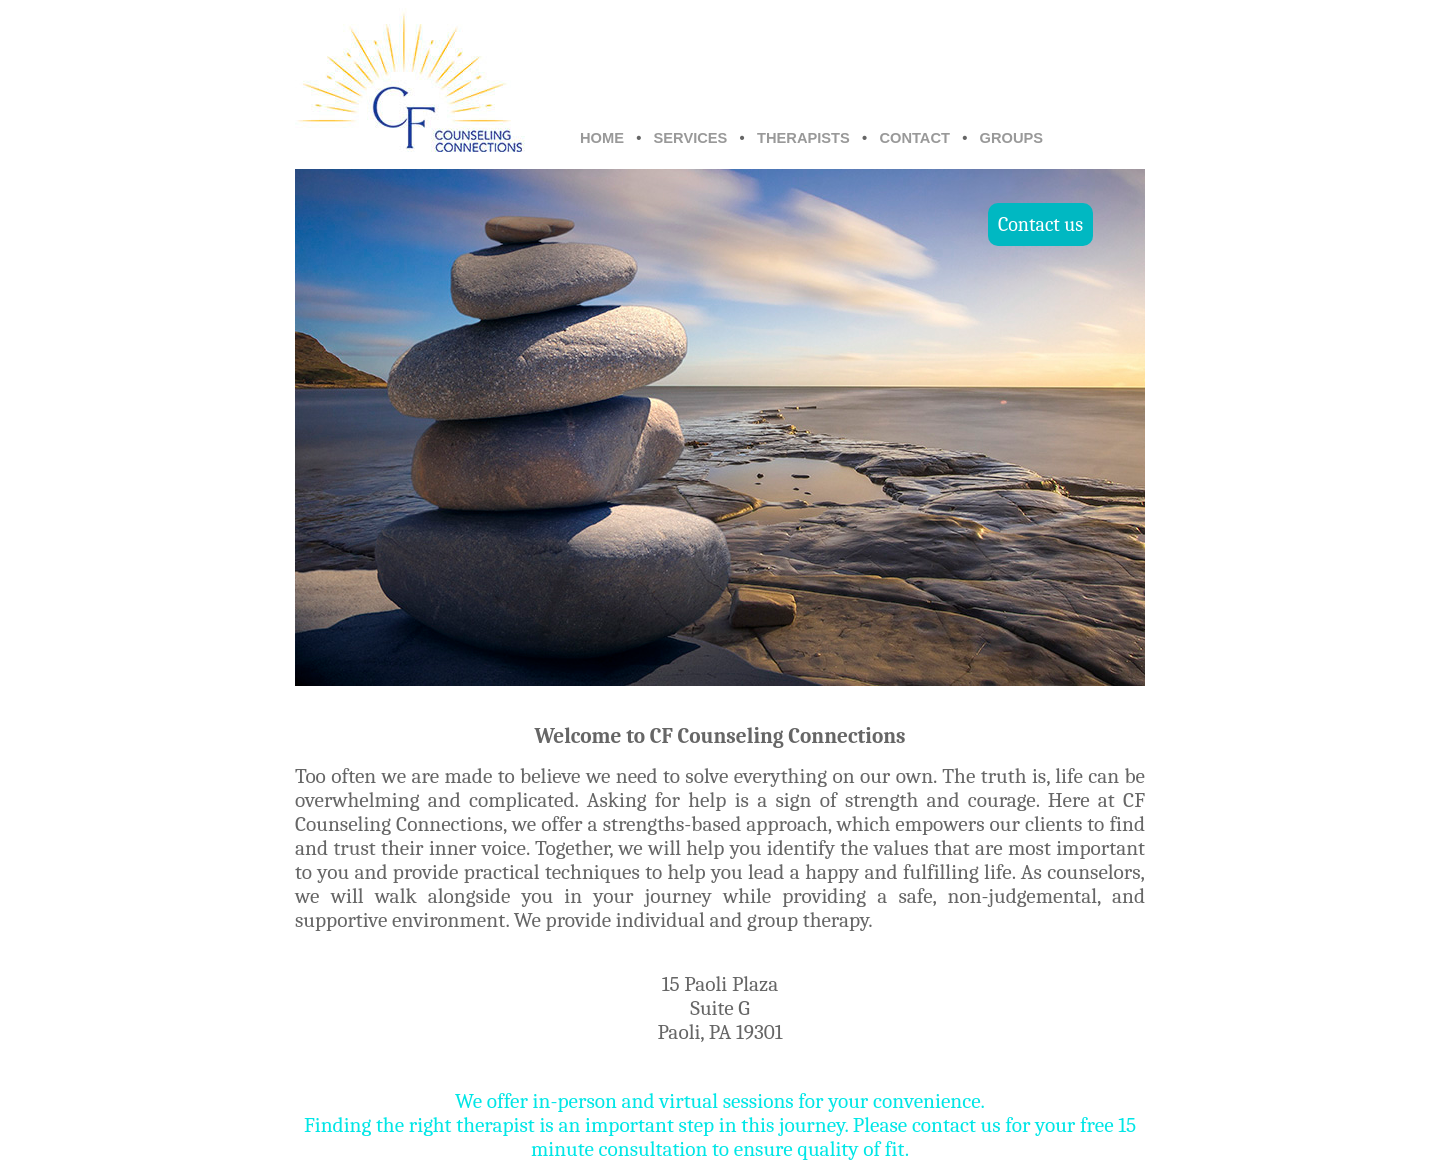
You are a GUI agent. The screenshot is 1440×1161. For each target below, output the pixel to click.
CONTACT (914, 138)
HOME (602, 138)
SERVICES (691, 138)
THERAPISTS (803, 138)
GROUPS (1012, 138)
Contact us (1040, 224)
